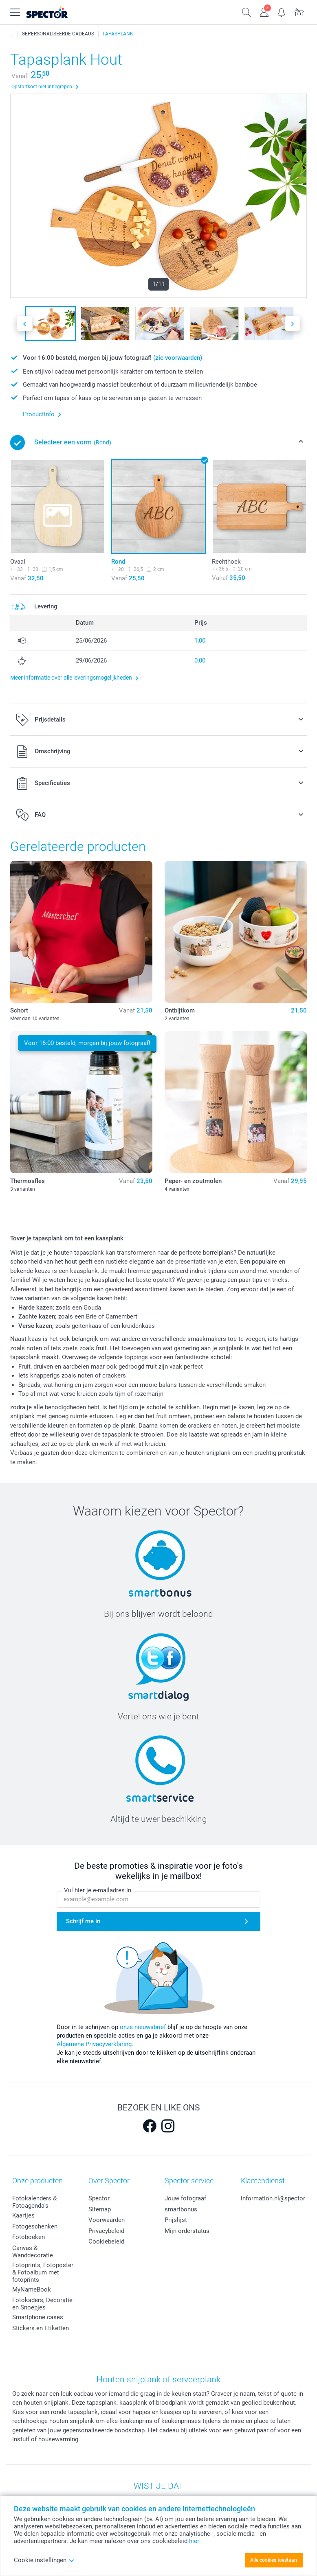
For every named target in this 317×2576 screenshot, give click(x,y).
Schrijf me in (83, 1921)
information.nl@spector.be (277, 2198)
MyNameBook (31, 2289)
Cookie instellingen (44, 2560)
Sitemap (99, 2209)
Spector (99, 2198)
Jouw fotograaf (185, 2198)
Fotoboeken (28, 2237)
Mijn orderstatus (187, 2231)
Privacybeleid (106, 2231)
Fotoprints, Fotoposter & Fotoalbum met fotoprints (42, 2272)
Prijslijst (176, 2220)
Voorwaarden (106, 2220)
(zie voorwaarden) (177, 357)
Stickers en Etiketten (40, 2328)
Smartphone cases (37, 2317)
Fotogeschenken (34, 2226)
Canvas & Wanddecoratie (32, 2251)
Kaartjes (23, 2215)
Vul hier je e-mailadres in (97, 1890)
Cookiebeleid (106, 2241)
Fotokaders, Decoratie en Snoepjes (42, 2303)
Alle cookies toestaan (273, 2560)
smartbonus (181, 2209)
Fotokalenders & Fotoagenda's (34, 2202)
